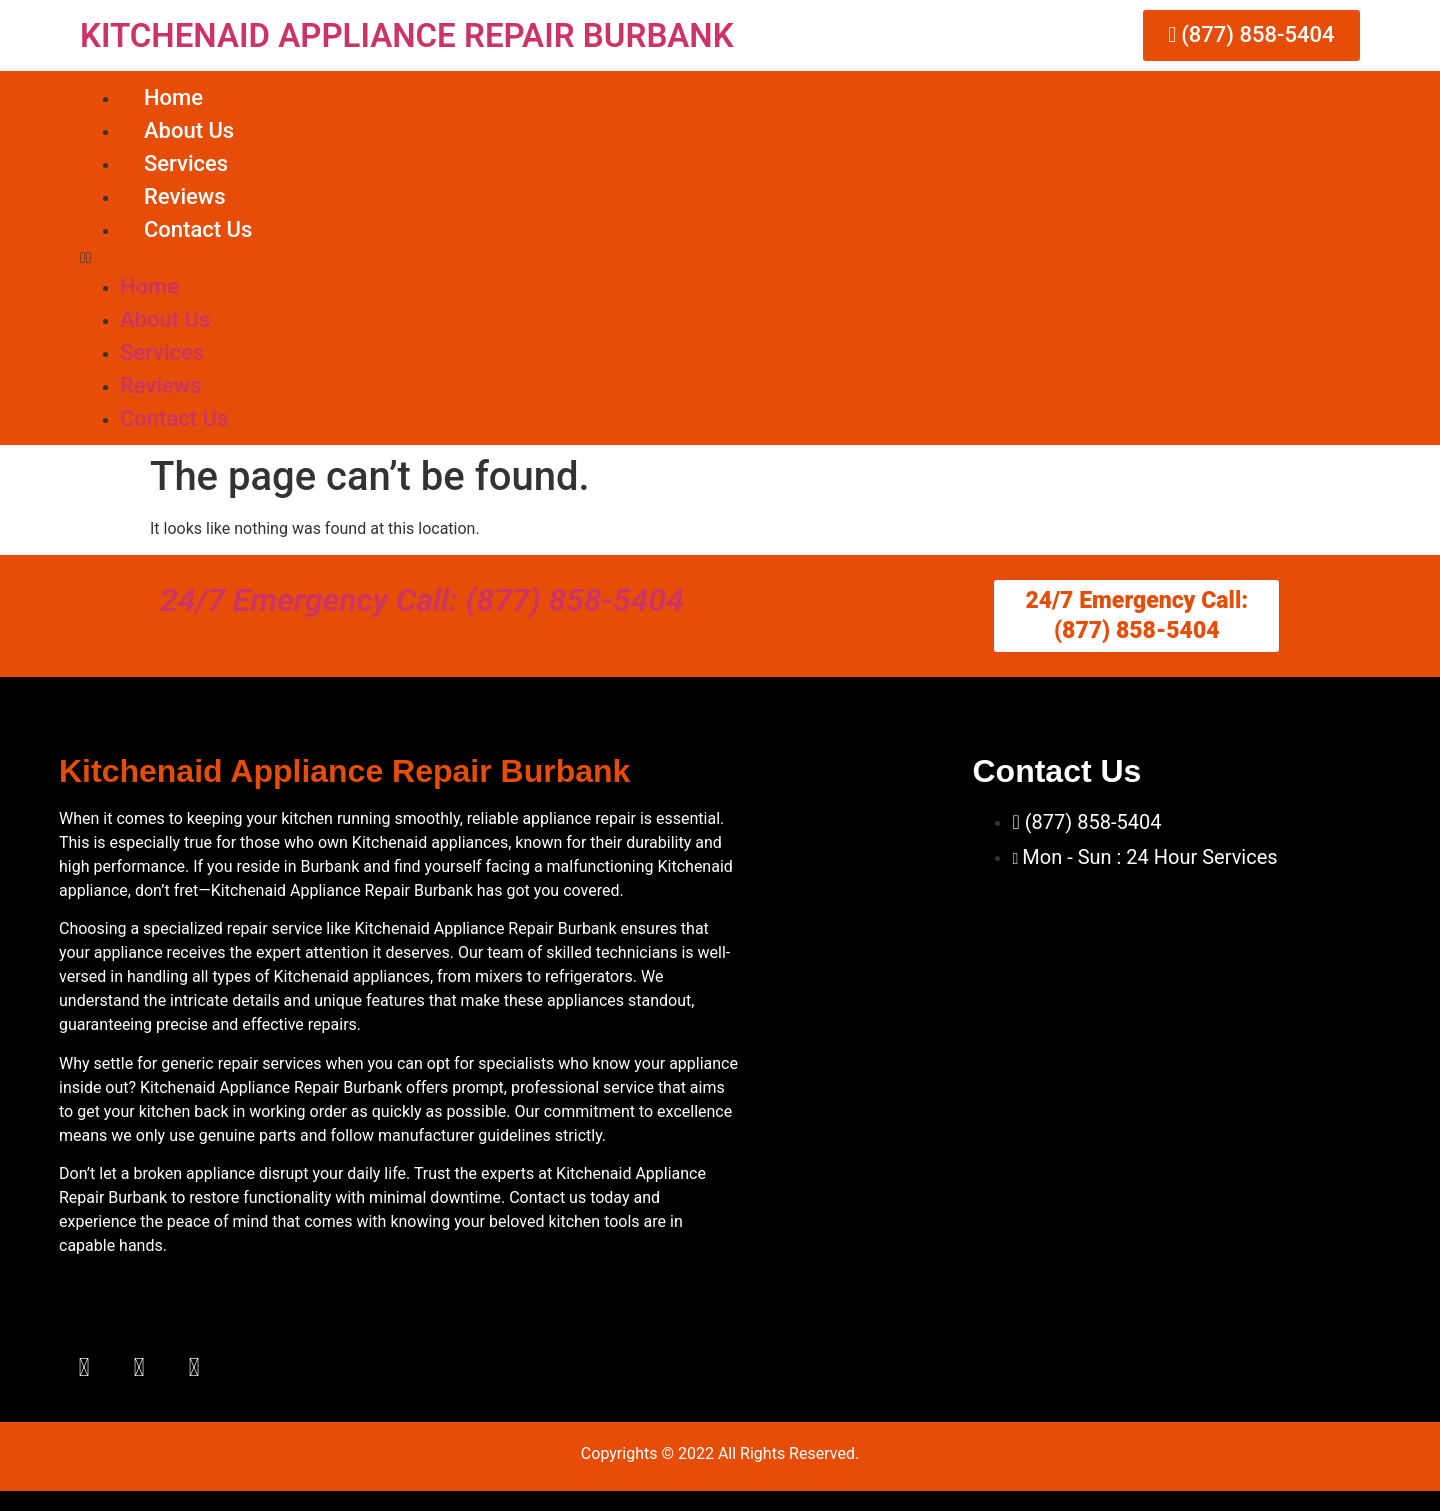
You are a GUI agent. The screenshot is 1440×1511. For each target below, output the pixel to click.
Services (186, 163)
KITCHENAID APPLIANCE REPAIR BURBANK (407, 35)
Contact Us (198, 229)
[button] (720, 258)
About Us (189, 130)
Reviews (184, 196)
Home (173, 97)
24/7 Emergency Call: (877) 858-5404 (422, 600)
